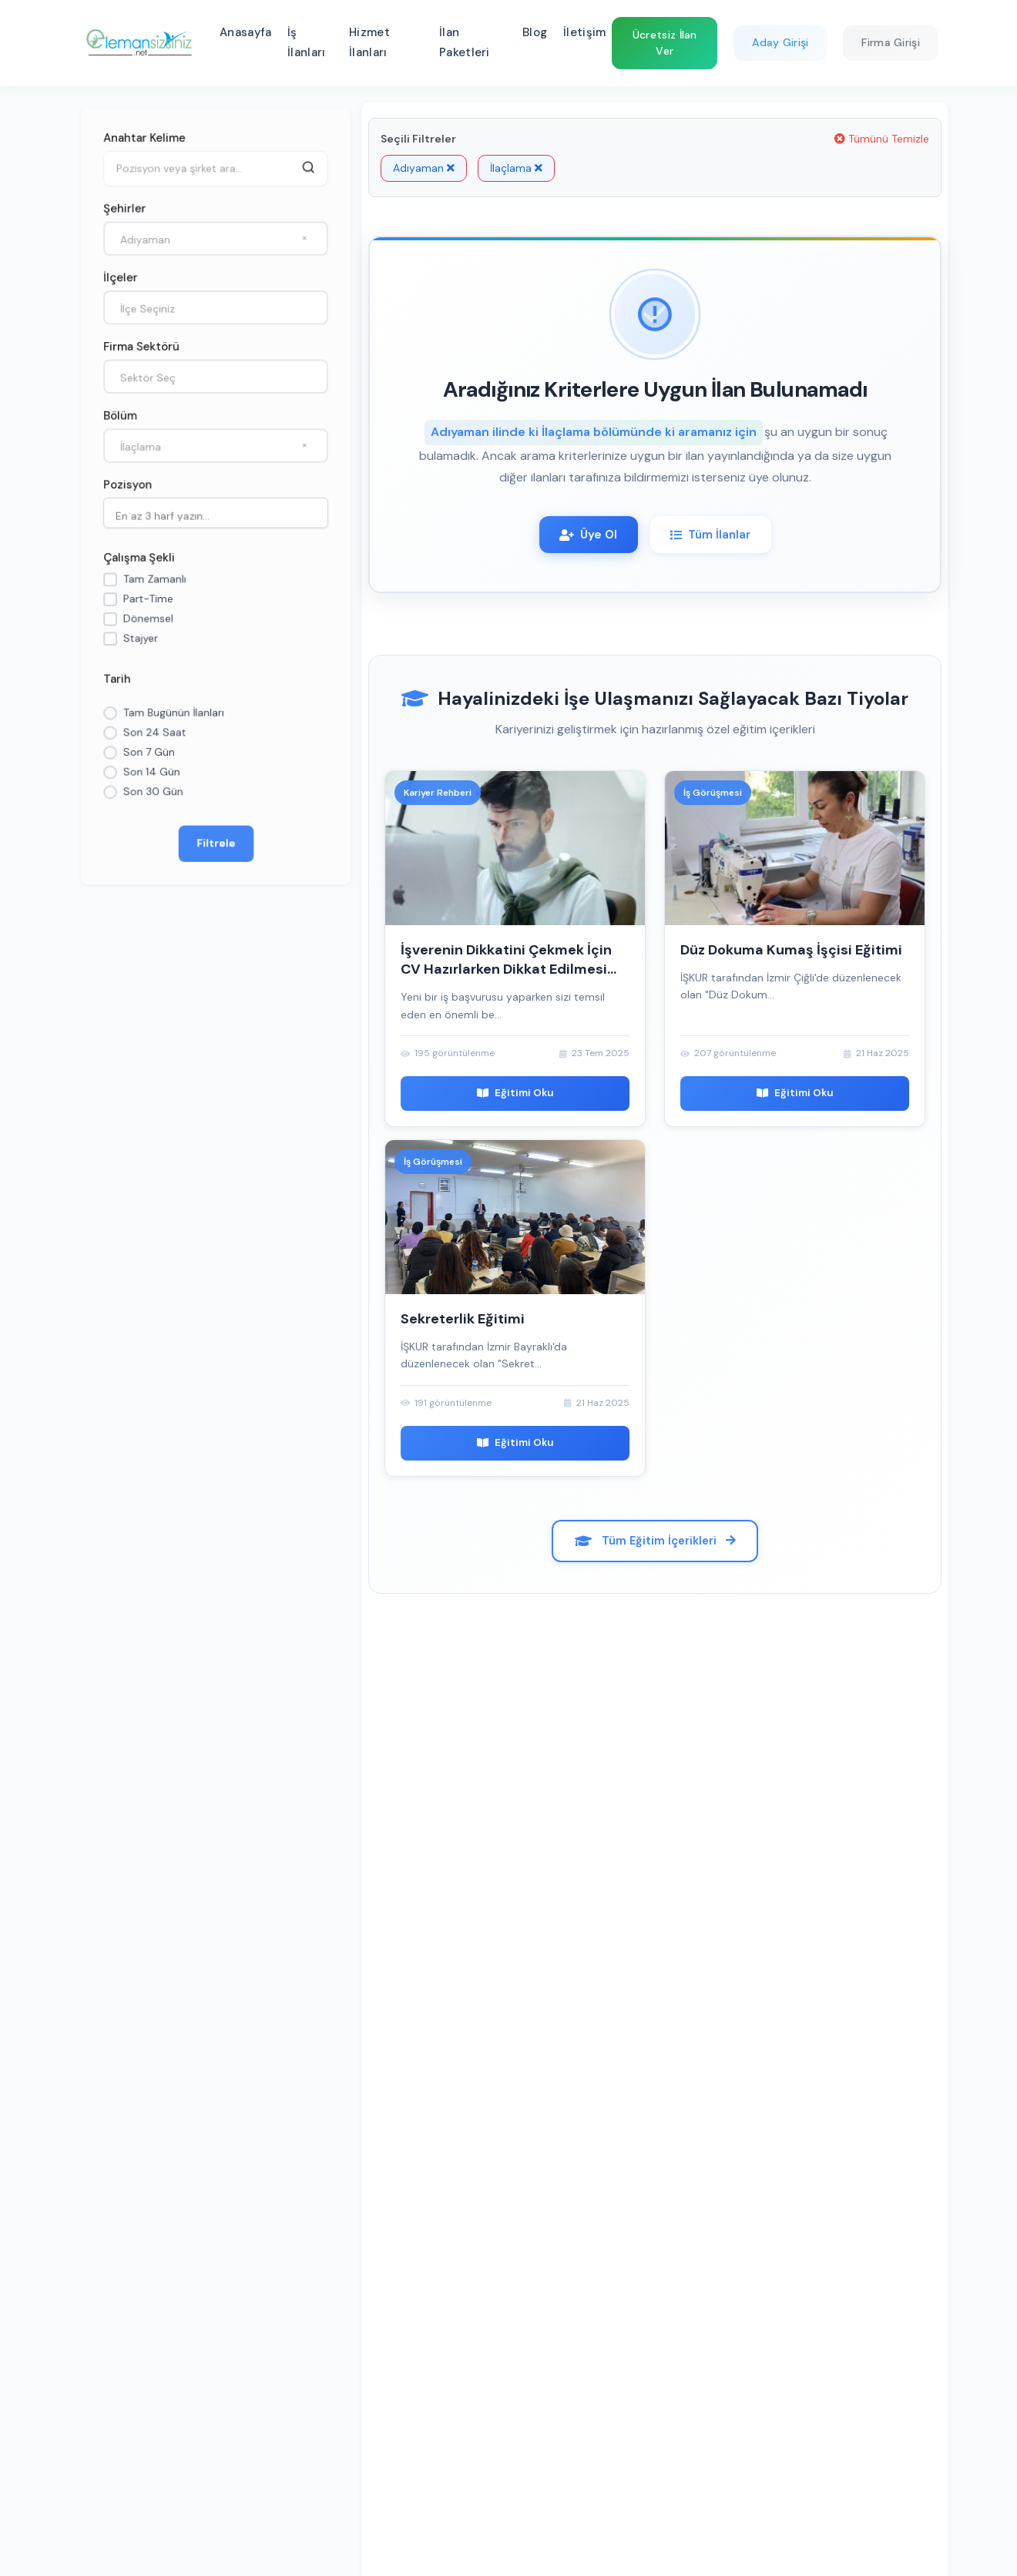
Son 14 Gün (151, 776)
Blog (534, 32)
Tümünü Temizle (881, 139)
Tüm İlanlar (715, 536)
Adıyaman (424, 168)
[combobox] (216, 234)
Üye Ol (582, 536)
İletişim (584, 32)
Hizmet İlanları (369, 42)
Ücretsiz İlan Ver (665, 43)
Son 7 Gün (148, 756)
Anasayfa (245, 32)
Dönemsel (147, 620)
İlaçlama (516, 168)
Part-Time (147, 600)
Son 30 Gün (152, 796)
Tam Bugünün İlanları (173, 716)
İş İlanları (306, 42)
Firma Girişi (890, 42)
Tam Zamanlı (154, 580)
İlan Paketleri (464, 42)
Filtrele (216, 848)
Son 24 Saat (154, 736)
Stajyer (139, 640)
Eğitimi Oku (515, 1097)
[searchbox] (219, 515)
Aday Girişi (780, 42)
